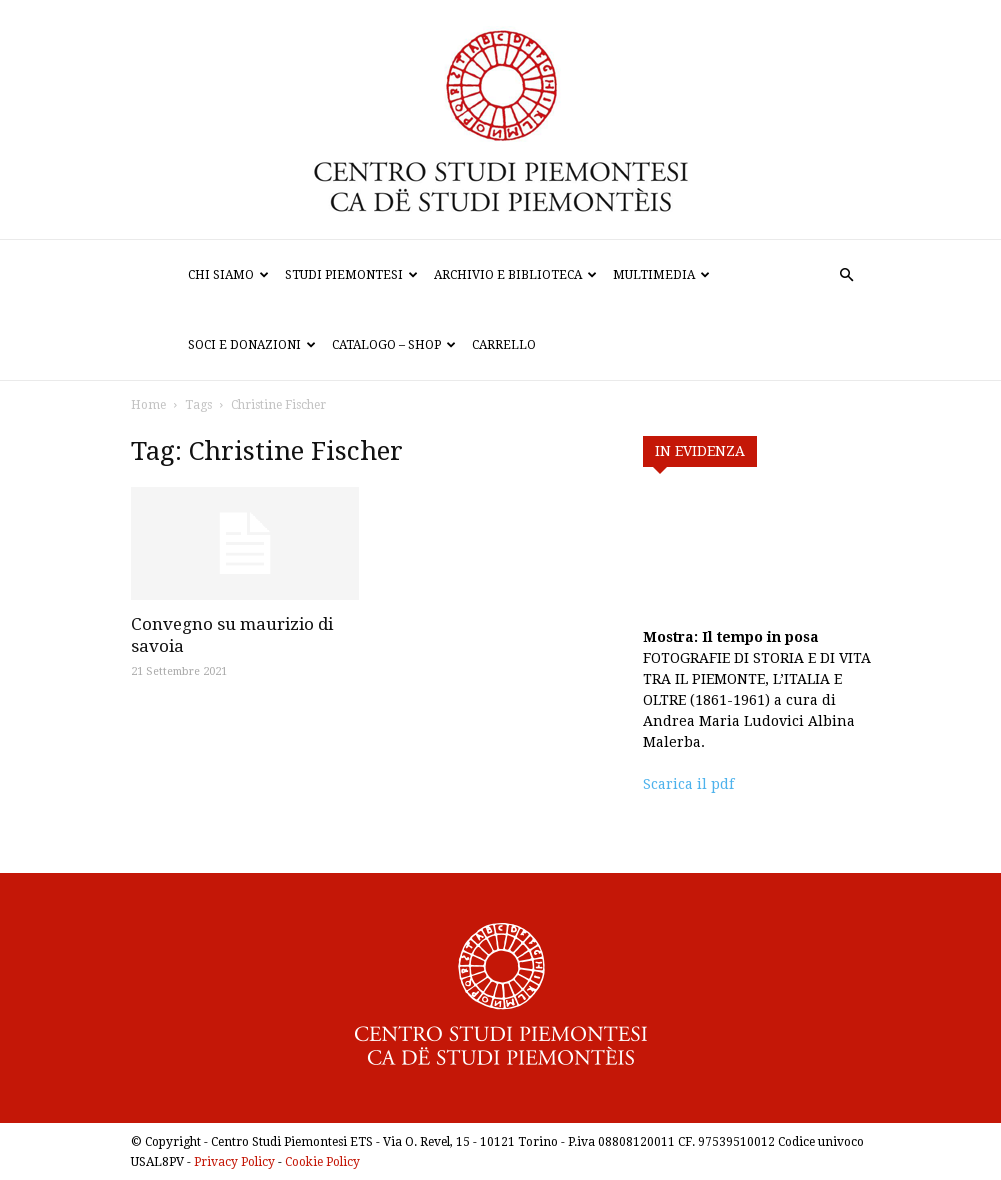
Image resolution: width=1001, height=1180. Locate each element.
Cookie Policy (322, 1162)
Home (148, 405)
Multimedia (661, 275)
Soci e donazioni (252, 345)
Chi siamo (228, 275)
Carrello (504, 345)
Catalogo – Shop (394, 345)
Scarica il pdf (688, 784)
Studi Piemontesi (351, 275)
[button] (847, 275)
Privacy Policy (234, 1162)
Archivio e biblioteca (515, 275)
